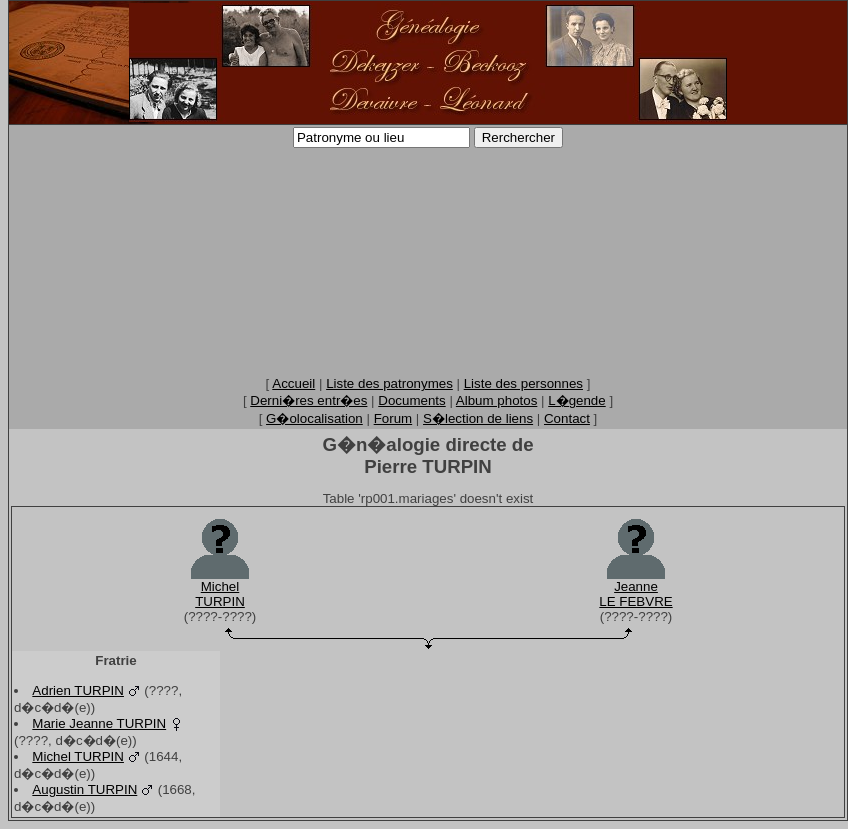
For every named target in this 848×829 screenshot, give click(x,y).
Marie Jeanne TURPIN (99, 723)
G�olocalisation (314, 418)
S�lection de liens (478, 418)
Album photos (497, 400)
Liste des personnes (523, 383)
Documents (411, 400)
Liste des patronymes (389, 383)
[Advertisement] (428, 261)
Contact (567, 418)
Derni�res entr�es (308, 400)
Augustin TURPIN (84, 789)
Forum (393, 418)
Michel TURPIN (78, 756)
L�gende (576, 400)
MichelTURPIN (220, 594)
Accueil (293, 383)
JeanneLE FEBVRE (635, 594)
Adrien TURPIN (78, 690)
